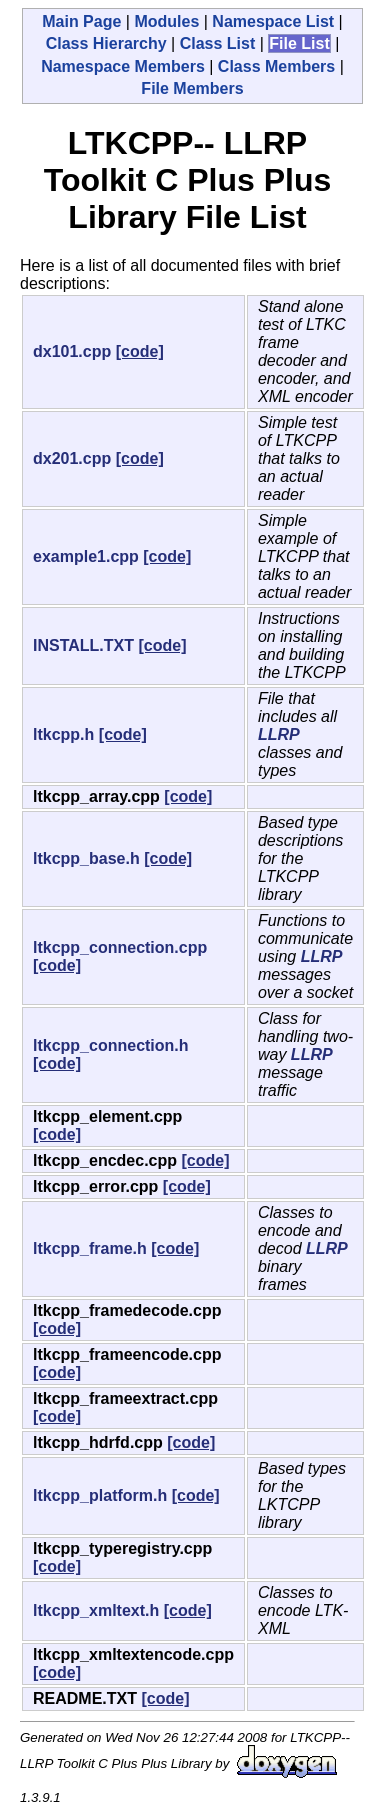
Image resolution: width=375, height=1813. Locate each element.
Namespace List (273, 21)
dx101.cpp (72, 351)
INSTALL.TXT (83, 645)
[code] (140, 351)
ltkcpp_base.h (86, 858)
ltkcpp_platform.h (100, 1495)
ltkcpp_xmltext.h (96, 1610)
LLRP (279, 734)
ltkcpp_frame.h (90, 1248)
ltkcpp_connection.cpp (120, 947)
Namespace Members (123, 66)
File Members (192, 88)
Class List (218, 43)
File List (299, 43)
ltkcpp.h (63, 734)
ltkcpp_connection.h (111, 1045)
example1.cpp (86, 556)
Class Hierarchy (106, 43)
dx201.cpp (72, 458)
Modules (166, 21)
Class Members (276, 66)
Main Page (81, 21)
